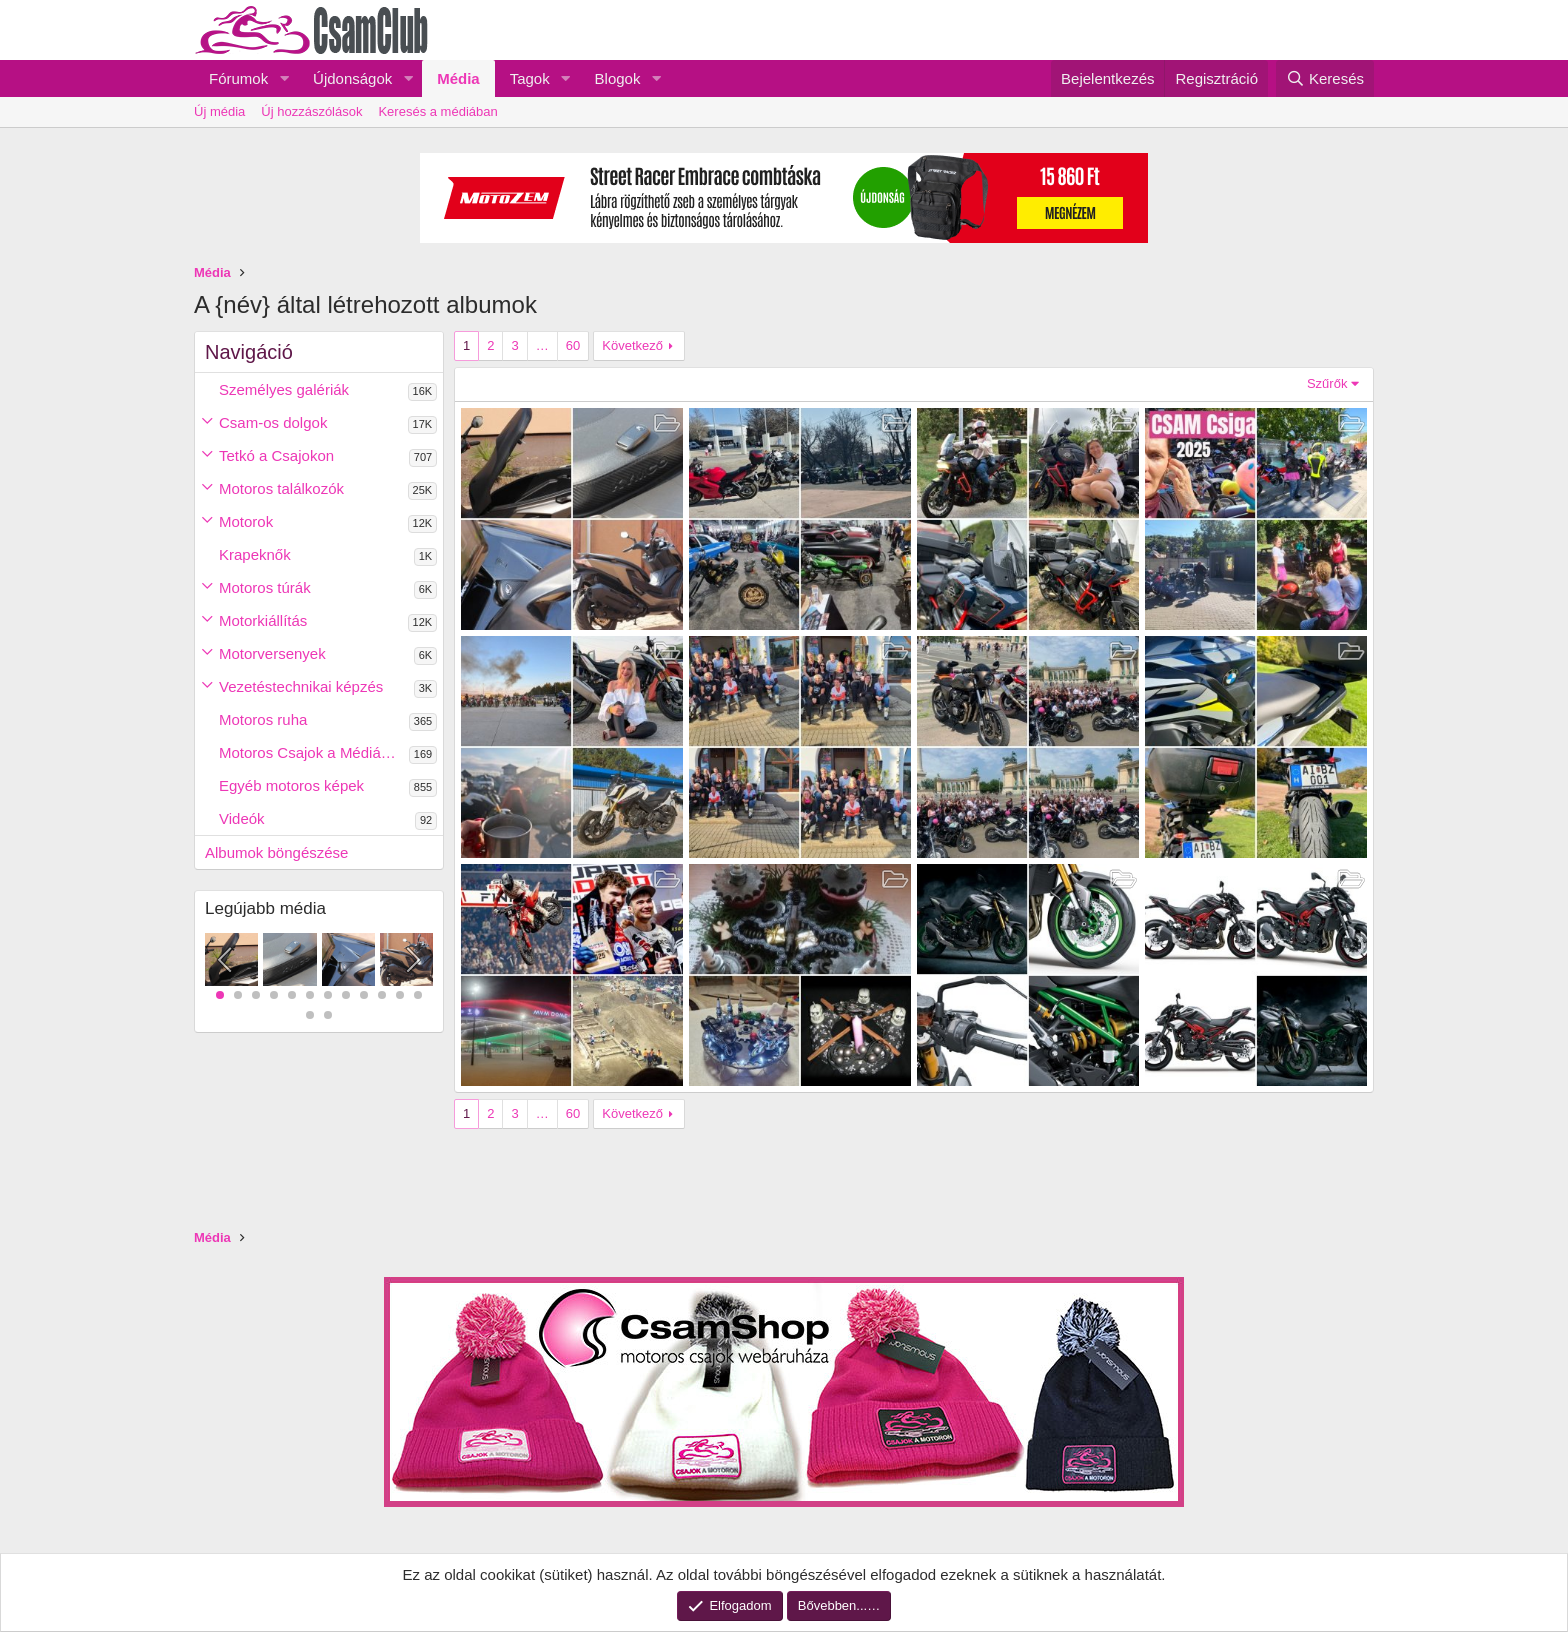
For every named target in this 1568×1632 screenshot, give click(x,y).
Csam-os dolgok (273, 422)
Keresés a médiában (437, 111)
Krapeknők (255, 554)
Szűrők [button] (1327, 383)
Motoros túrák (265, 587)
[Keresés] (1325, 78)
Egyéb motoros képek (291, 785)
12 (418, 995)
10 (382, 995)
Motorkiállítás (263, 620)
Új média (219, 111)
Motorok (246, 521)
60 (573, 345)
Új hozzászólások (311, 111)
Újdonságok (352, 78)
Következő (632, 345)
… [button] (542, 345)
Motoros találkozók (281, 488)
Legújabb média (265, 908)
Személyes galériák (284, 389)
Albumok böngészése (276, 852)
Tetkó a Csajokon (276, 455)
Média (458, 78)
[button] (284, 78)
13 (310, 1015)
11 (400, 995)
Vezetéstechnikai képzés (301, 686)
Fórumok (238, 78)
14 (328, 1015)
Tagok (530, 78)
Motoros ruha (263, 719)
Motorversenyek (272, 653)
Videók (242, 818)
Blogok (618, 78)
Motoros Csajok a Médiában (312, 752)
